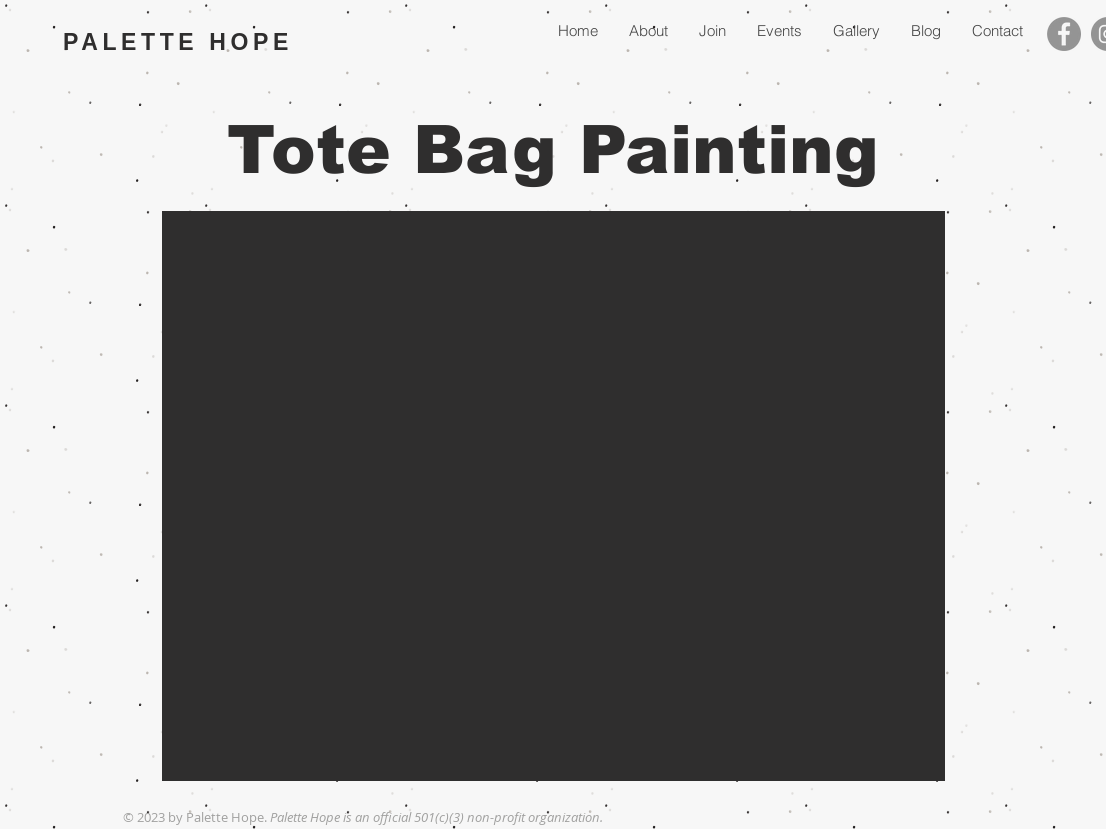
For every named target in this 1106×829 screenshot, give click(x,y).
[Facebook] (1064, 34)
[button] (553, 496)
